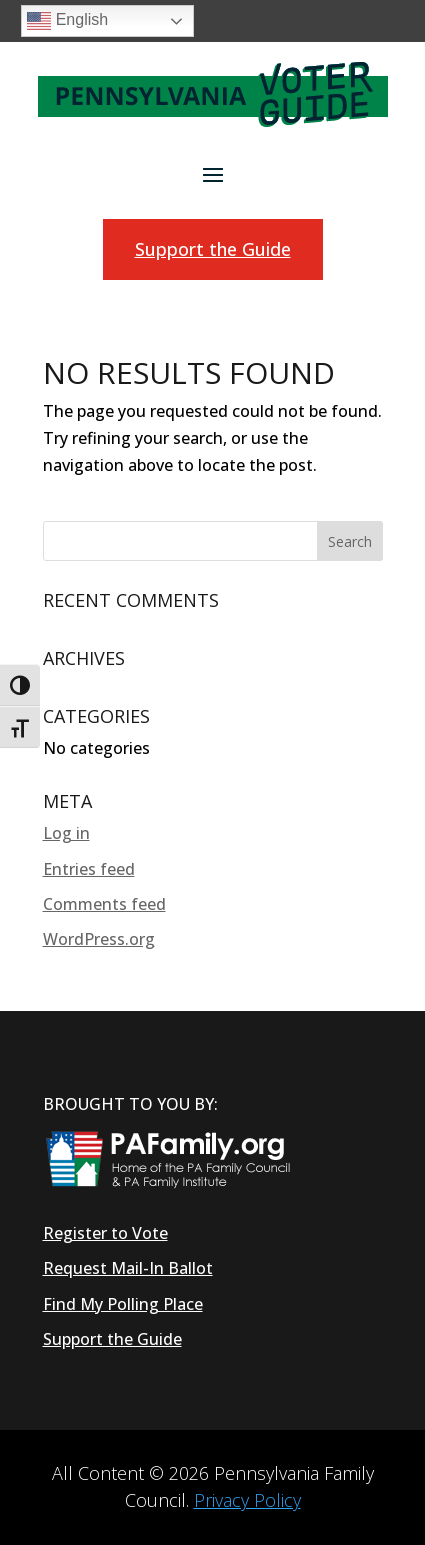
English (67, 21)
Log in (66, 833)
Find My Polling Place (123, 1304)
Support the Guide (213, 249)
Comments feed (104, 904)
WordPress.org (99, 939)
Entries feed (89, 869)
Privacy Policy (247, 1500)
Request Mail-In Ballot (128, 1268)
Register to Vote (105, 1233)
